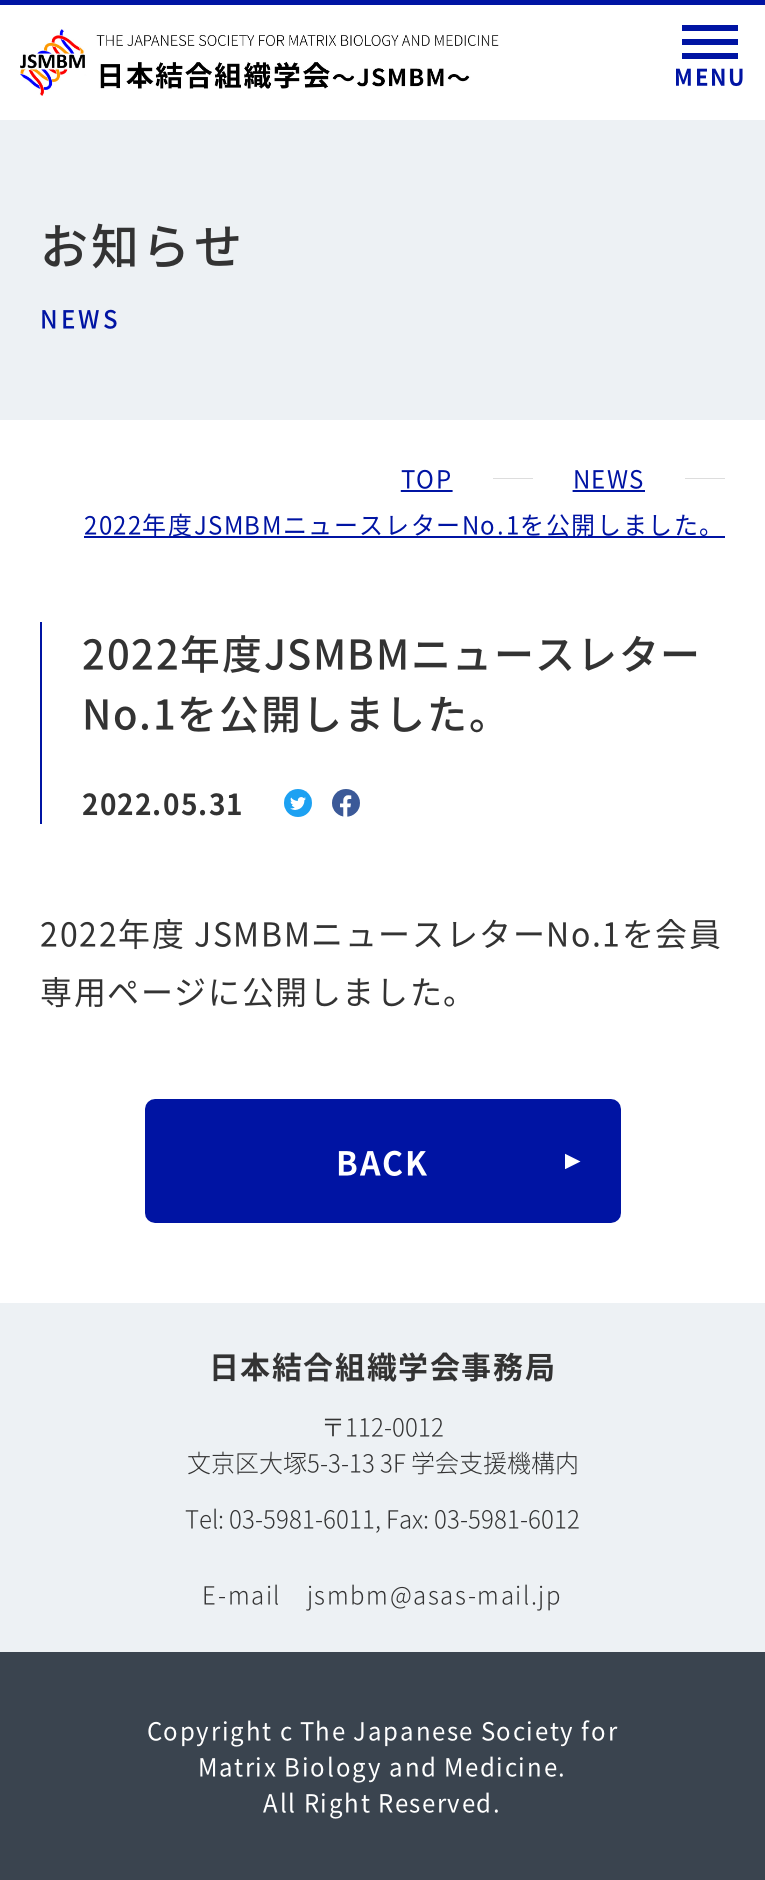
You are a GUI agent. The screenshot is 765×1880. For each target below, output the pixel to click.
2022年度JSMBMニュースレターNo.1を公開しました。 (404, 523)
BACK (382, 1161)
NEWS (609, 477)
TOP (427, 477)
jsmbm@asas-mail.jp (435, 1593)
